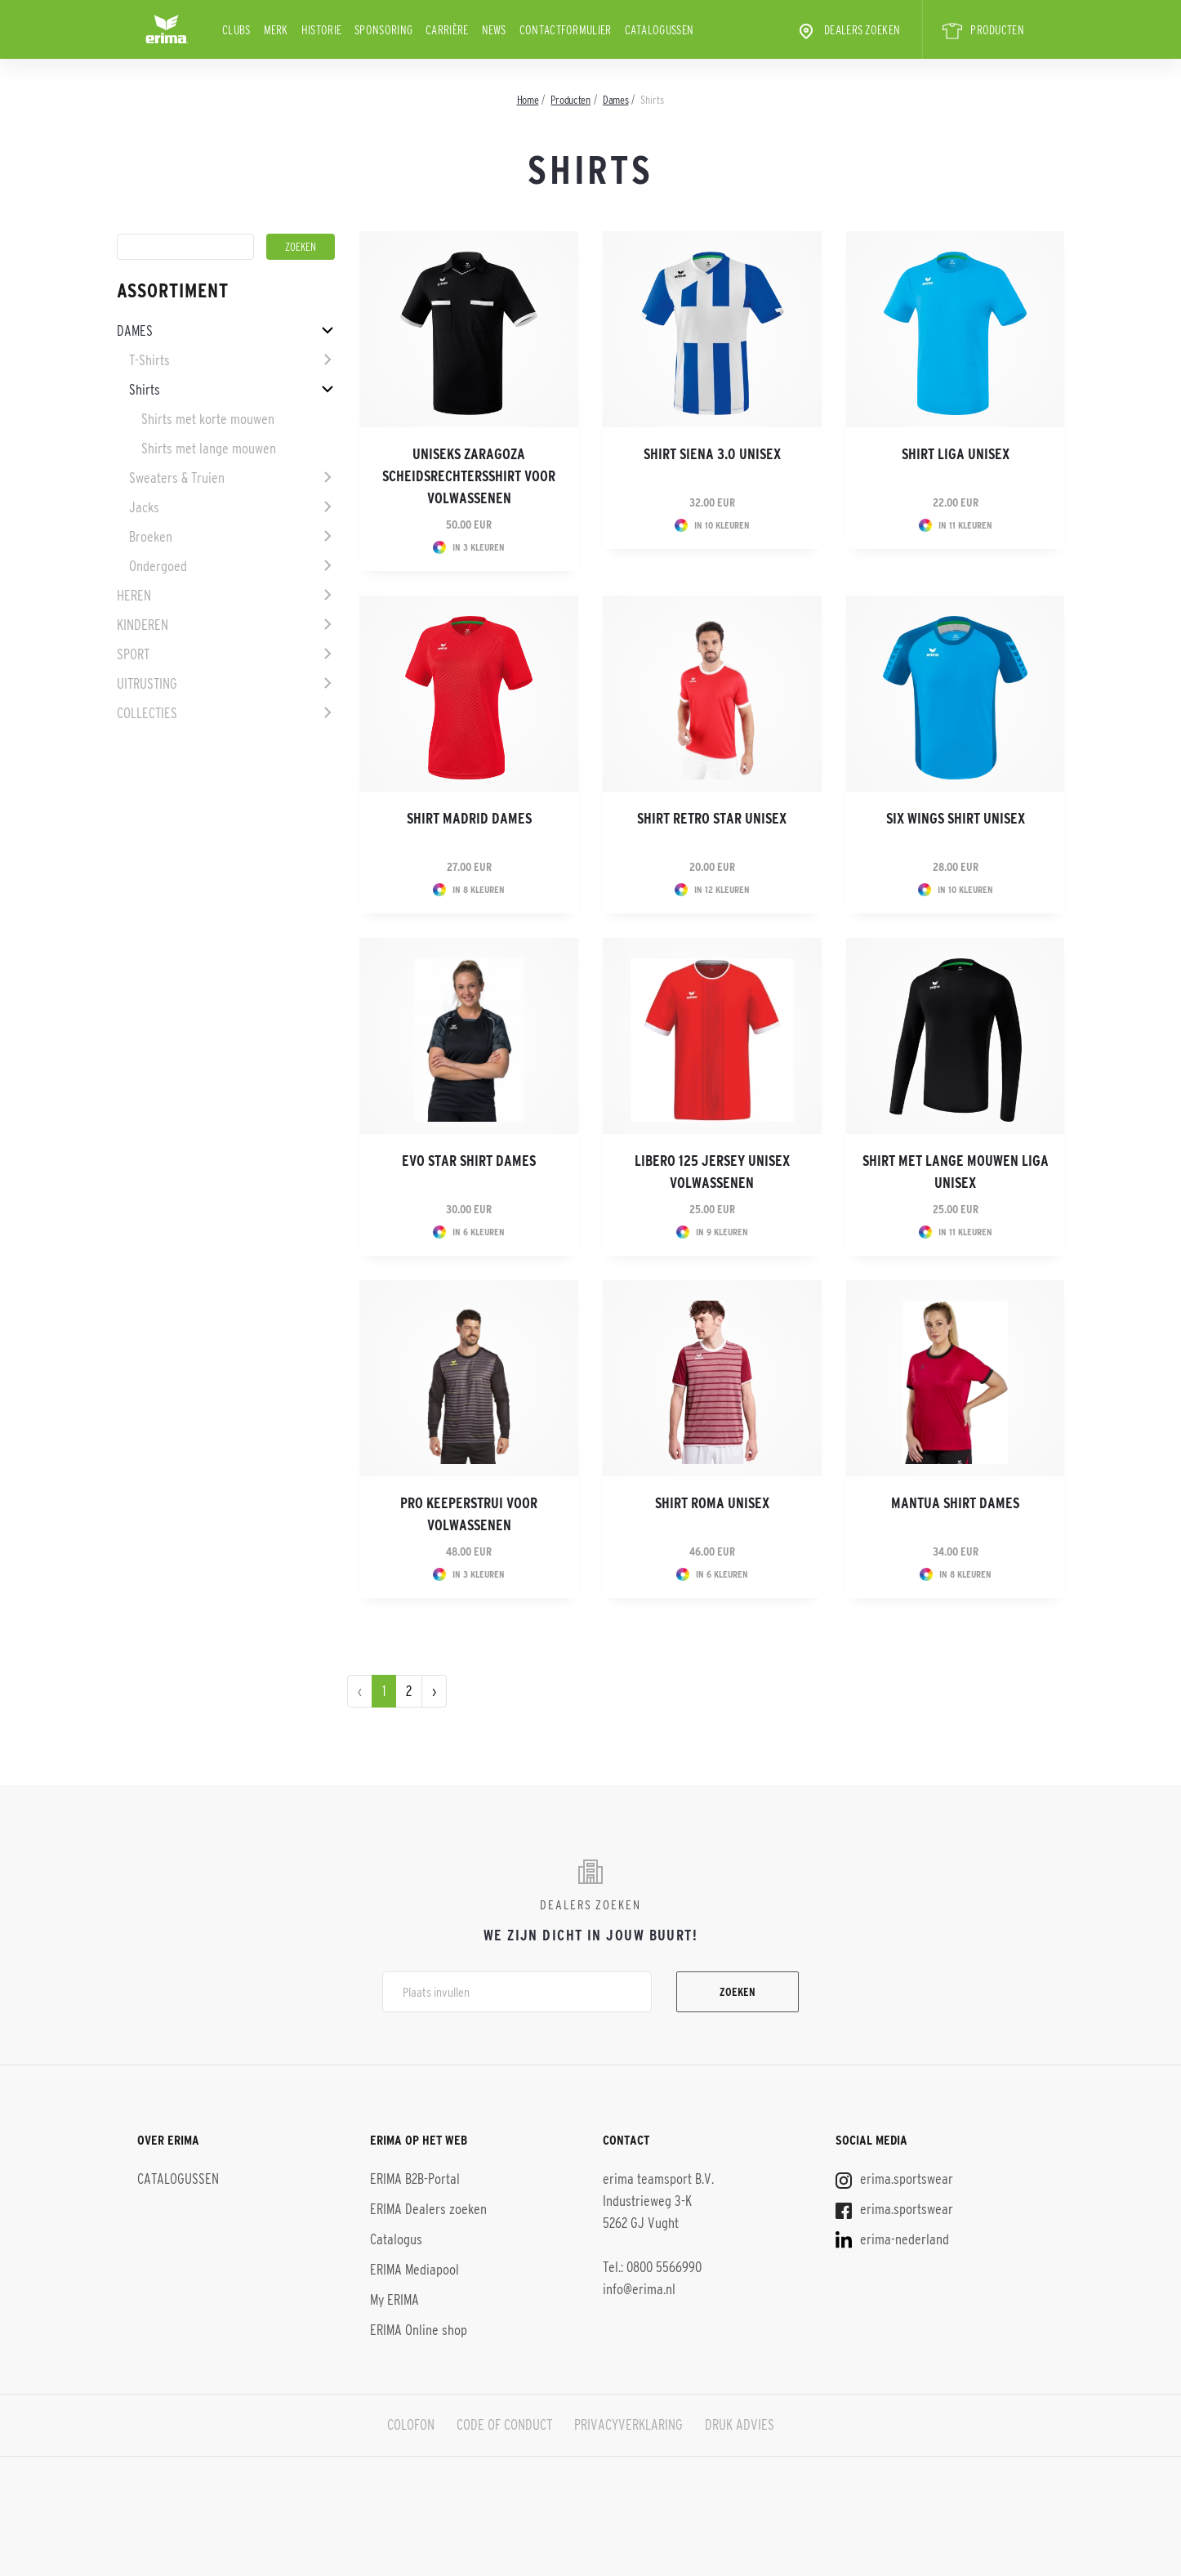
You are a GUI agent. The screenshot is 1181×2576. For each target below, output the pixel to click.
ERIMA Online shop (418, 2330)
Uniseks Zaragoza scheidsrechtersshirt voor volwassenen (468, 476)
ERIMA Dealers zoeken (428, 2209)
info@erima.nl (639, 2289)
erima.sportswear (894, 2179)
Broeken (150, 537)
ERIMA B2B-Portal (415, 2179)
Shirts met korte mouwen (207, 419)
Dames (135, 331)
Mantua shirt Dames (955, 1503)
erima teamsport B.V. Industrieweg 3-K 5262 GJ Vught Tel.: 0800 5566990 (658, 2223)
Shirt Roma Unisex (712, 1503)
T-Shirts (149, 360)
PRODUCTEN (983, 31)
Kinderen (142, 625)
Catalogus (396, 2239)
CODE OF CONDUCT (504, 2425)
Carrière (447, 30)
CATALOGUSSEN (659, 30)
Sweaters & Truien (177, 478)
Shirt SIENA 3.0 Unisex (712, 454)
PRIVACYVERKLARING (628, 2425)
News (494, 30)
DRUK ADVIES (739, 2425)
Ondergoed (158, 566)
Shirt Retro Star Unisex (712, 818)
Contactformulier (565, 30)
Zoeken (737, 1991)
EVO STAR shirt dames (469, 1161)
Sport (133, 654)
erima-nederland (892, 2239)
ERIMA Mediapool (414, 2269)
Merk (276, 30)
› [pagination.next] (434, 1691)
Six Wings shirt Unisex (955, 818)
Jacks (144, 507)
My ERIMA (394, 2300)
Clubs (236, 30)
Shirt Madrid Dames (469, 818)
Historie (321, 30)
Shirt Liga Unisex (955, 454)
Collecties (147, 713)
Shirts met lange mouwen (208, 448)
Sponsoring (383, 30)
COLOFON (411, 2425)
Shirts (144, 390)
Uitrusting (147, 684)
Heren (134, 595)
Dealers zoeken (848, 31)
